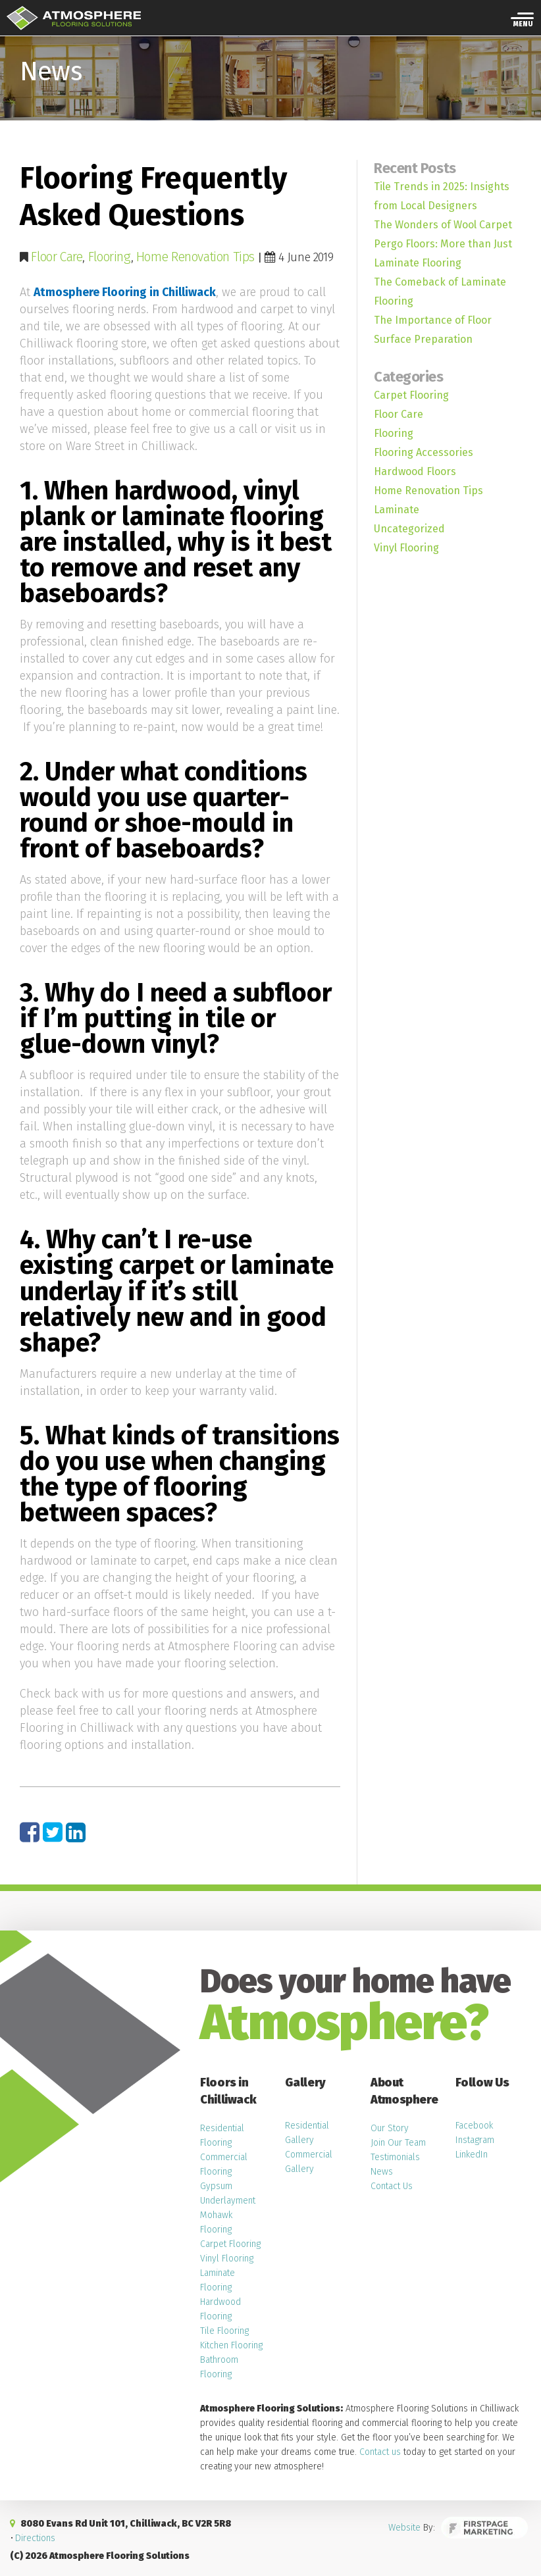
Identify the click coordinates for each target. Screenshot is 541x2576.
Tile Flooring (224, 2330)
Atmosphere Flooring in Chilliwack (126, 292)
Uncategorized (409, 528)
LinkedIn (471, 2153)
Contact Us (392, 2185)
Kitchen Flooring (231, 2344)
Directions (35, 2537)
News (382, 2171)
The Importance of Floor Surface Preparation (433, 329)
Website (411, 2529)
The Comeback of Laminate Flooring (440, 291)
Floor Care (56, 257)
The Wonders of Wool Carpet (443, 224)
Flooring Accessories (423, 452)
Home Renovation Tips (190, 257)
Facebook (474, 2125)
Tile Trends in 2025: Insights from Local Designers (441, 196)
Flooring (108, 257)
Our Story (390, 2127)
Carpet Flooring (411, 395)
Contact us (380, 2451)
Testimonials (395, 2156)
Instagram (474, 2139)
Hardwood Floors (415, 471)
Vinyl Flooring (406, 548)
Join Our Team (398, 2142)
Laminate (396, 509)
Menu (523, 26)
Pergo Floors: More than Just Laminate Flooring (443, 253)
